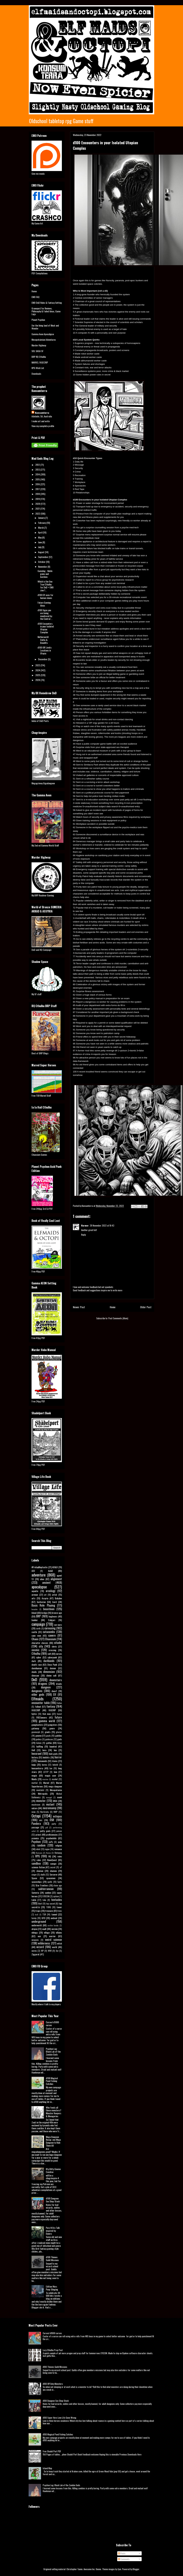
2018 (37, 494)
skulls (42, 1874)
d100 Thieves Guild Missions (52, 2258)
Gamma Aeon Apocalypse (43, 334)
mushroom (36, 1804)
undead (54, 1918)
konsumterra (37, 1768)
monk (59, 1797)
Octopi (36, 1816)
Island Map (47, 2468)
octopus (57, 1816)
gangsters (52, 1724)
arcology (50, 1591)
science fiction (38, 1867)
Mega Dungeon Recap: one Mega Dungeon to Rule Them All (53, 2141)
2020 (38, 503)
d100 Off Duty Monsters (53, 2383)
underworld (37, 1925)
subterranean (46, 1889)
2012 (37, 464)
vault (44, 1929)
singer (34, 1874)
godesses (49, 1739)
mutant (50, 1804)
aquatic (35, 1591)
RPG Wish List (38, 368)
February (42, 522)
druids (59, 1683)
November (43, 566)
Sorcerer (54, 1874)
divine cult (51, 1675)
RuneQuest (52, 1860)
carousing (49, 1628)
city (41, 1646)
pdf (46, 1827)
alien (42, 1579)
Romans (39, 1853)
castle (34, 1632)
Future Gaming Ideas (44, 604)
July (40, 547)
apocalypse (39, 1586)
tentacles (56, 1899)
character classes (40, 1643)
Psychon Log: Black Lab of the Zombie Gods (53, 2051)
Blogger (136, 2569)
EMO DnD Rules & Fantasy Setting (47, 302)
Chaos (35, 1639)
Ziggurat (35, 1954)
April (40, 532)
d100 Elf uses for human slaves (45, 596)
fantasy (51, 1706)
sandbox (36, 1863)
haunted (53, 1746)
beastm (35, 1609)
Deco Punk (52, 1664)
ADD (33, 1571)
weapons (35, 1940)
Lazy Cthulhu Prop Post (53, 2350)
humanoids (42, 1761)
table (34, 1900)
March (41, 527)
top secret (50, 1903)
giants (47, 1732)
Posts (121, 2553)
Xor (57, 1950)
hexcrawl (37, 1753)
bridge (44, 1612)
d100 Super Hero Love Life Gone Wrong (59, 2417)
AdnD (50, 1571)
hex (55, 1750)
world (54, 1947)
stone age (57, 1885)
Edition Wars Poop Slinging (52, 2288)
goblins (58, 1735)
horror (58, 1757)
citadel (58, 1642)
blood (34, 1612)
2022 (38, 513)
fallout (38, 1706)
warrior (52, 1936)
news (34, 1811)
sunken (48, 1892)
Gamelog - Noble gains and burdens (45, 574)
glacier (59, 1732)
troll (36, 1914)
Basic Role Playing (43, 1605)
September (43, 557)
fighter (34, 1714)
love (55, 1772)
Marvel (46, 1782)
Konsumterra (42, 412)
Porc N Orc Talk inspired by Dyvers (53, 2230)
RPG (37, 1856)
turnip (34, 1918)
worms (34, 1950)
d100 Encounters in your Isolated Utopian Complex (46, 628)
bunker (35, 1620)
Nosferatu (44, 1811)
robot (38, 1849)
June (40, 542)
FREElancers (41, 1717)
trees (60, 1910)
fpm (119, 2569)
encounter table (41, 1703)
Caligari (51, 1620)
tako (44, 1900)
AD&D (55, 1567)
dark (34, 1661)
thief (40, 1903)
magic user (50, 1775)
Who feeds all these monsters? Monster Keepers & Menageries (53, 2112)
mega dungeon (55, 1786)
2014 (37, 474)
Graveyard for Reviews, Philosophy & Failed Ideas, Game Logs (46, 311)
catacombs (49, 1632)
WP (42, 1950)
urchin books (53, 1925)
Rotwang (58, 1852)
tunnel (54, 1914)
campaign (38, 1624)
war (39, 1936)
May (40, 537)
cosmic (35, 1650)
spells (49, 1881)
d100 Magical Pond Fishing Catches (52, 2081)
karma (44, 1764)
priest (38, 1834)
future (58, 1717)
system (56, 1896)
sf (61, 1867)
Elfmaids (38, 1698)
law (50, 1768)
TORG (48, 1907)
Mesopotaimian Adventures (44, 339)
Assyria (45, 1598)
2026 (38, 680)
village (47, 1932)
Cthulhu (36, 1653)
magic (34, 1775)
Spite (59, 1881)
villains (59, 1932)
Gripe (59, 1743)
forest (59, 1714)
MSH (55, 1801)
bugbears (53, 1616)
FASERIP (52, 1710)
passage (35, 1827)
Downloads (36, 373)
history (35, 1757)
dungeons (37, 1691)
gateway (35, 1728)
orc (40, 1820)
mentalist (40, 1790)
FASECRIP (36, 1710)
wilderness (44, 1943)
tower (59, 1907)
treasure (49, 1910)
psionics (35, 1838)
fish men (47, 1714)
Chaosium (50, 1639)
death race (37, 1664)
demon (53, 1668)
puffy (51, 1842)
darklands (48, 1661)
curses (59, 1653)
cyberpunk (52, 1657)
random (41, 1845)
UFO (43, 1918)
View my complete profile (43, 426)
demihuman (37, 1668)
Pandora (36, 1823)
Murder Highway (39, 345)
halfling (39, 1746)
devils (34, 1672)
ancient (46, 1582)
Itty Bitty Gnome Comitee (53, 2170)
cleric (54, 1646)
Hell (33, 1750)
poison (59, 1831)
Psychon (36, 1841)
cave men (36, 1635)
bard (54, 1602)
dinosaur (35, 1675)
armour (35, 1594)
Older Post (145, 1307)
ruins (59, 1856)
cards (38, 1628)
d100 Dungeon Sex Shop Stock (53, 2199)
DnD (34, 1679)
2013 (37, 469)
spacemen (50, 1878)
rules (39, 1860)
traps (37, 1910)
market (55, 1779)
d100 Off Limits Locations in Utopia (45, 650)
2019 (37, 499)
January (41, 517)
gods (59, 1739)
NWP (56, 1811)
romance (58, 1849)
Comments (124, 2559)
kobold (55, 1764)
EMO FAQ (35, 297)
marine (45, 1779)
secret (52, 1867)
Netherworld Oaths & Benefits (43, 640)
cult (49, 1653)
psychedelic (51, 1838)
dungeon (46, 1687)
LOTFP (46, 1772)
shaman (39, 1871)
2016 (37, 484)
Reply (83, 1234)
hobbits (46, 1757)
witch (59, 1943)
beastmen (48, 1609)
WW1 (50, 1950)
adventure (38, 1575)
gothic (49, 1743)
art (45, 1594)
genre (52, 1728)
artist (54, 1594)
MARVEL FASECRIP (40, 362)
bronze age (57, 1612)
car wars (58, 1624)
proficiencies (52, 1834)
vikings (35, 1932)
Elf (54, 1694)
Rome (48, 1853)
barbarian (41, 1602)
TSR (44, 1914)
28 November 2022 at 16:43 (102, 1225)
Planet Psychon (38, 319)
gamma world (47, 1721)
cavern (52, 1635)
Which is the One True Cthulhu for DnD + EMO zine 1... (46, 586)
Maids (34, 1779)
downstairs (55, 1680)
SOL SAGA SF (37, 351)
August (41, 552)
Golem (39, 1743)
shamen (53, 1871)
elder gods (38, 1694)
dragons (42, 1683)
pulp (60, 1842)
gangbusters (37, 1724)
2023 (38, 665)
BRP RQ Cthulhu (39, 356)
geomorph (36, 1732)
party (54, 1823)
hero (44, 1750)
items (54, 1761)
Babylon (58, 1598)
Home (112, 1307)
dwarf (54, 1691)
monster (41, 1800)
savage (53, 1863)
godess (39, 1739)
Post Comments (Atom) (118, 1318)
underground (39, 1921)
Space (34, 1878)
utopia (34, 1929)
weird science (53, 1939)
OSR (52, 1820)
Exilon (59, 1703)
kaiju (34, 1764)
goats (48, 1735)
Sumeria (35, 1892)
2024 (38, 670)
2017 (37, 489)
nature (34, 1808)
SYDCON (45, 1896)
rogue (47, 1849)
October (42, 562)
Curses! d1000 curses (52, 2023)
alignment (56, 1579)
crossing (52, 1650)
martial (35, 1782)
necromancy (49, 1808)
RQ (49, 1856)
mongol (49, 1797)
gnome (38, 1735)
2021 (37, 508)
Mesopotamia (56, 1790)
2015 (37, 479)
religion (58, 1845)
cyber (38, 1657)
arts (33, 1598)
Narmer (85, 1225)
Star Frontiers (41, 1885)
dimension (49, 1671)
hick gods (53, 1753)
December (43, 659)
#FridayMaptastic (40, 1567)
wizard (40, 1947)
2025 (38, 675)
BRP (38, 1616)
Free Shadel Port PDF (52, 2451)
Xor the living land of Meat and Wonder (45, 327)
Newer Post (79, 1307)
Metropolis (43, 1793)
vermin (55, 1929)
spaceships (37, 1881)
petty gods (45, 1831)
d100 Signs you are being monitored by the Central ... (45, 614)
